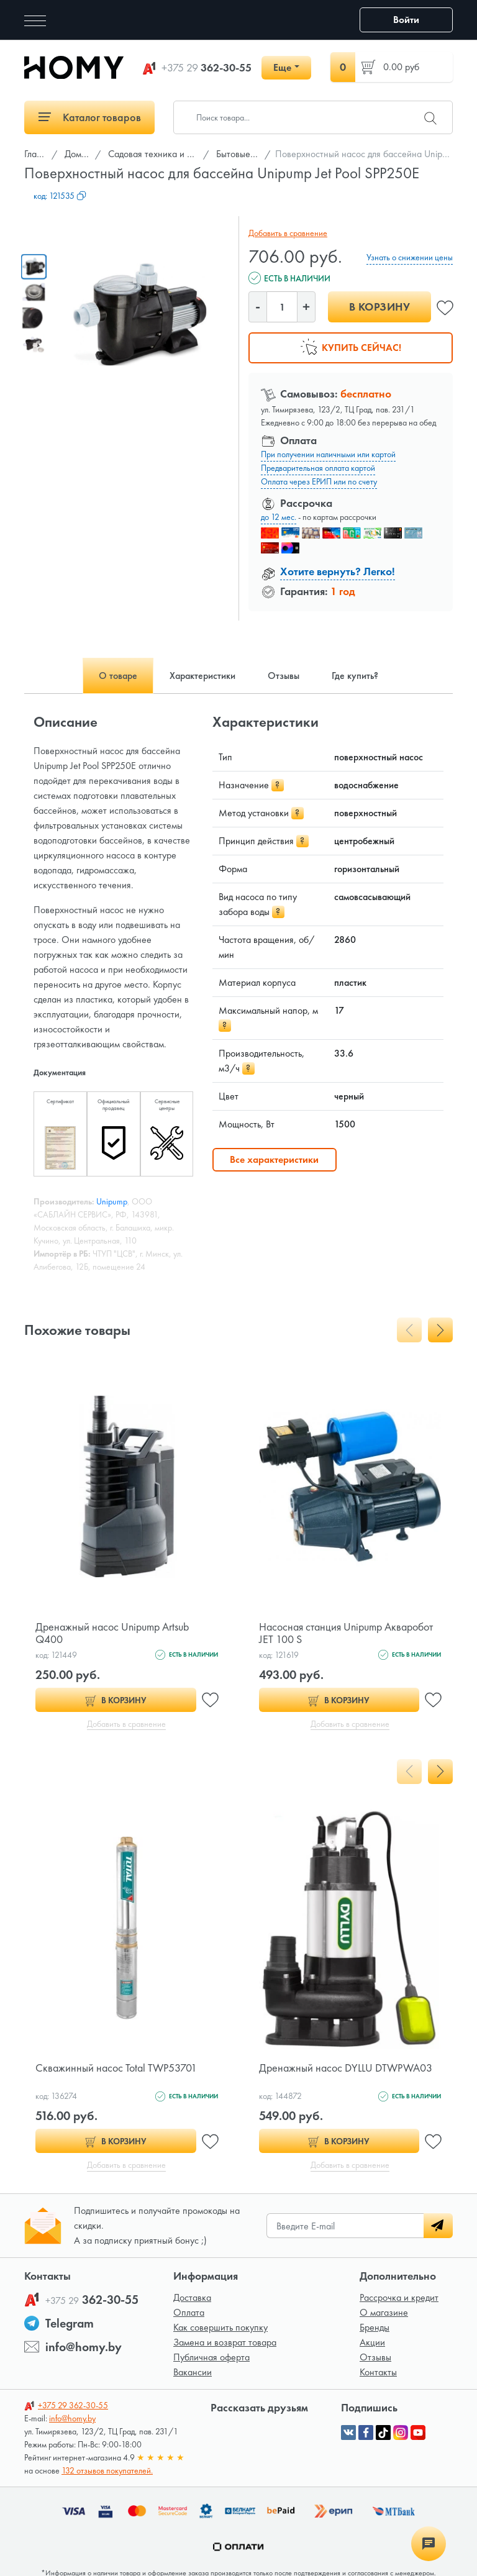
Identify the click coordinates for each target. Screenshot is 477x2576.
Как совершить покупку (220, 2327)
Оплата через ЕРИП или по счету (319, 481)
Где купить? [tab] (355, 675)
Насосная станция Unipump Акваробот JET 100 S (346, 1632)
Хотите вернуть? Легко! (337, 571)
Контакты (378, 2371)
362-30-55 (206, 67)
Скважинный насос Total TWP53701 (116, 2067)
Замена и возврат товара (224, 2342)
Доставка (192, 2297)
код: (60, 195)
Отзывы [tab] (283, 675)
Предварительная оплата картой (318, 467)
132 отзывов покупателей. (107, 2470)
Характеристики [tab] (202, 675)
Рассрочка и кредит (399, 2297)
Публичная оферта (211, 2357)
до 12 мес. (278, 516)
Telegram (69, 2323)
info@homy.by (83, 2347)
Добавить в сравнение (287, 233)
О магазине (384, 2312)
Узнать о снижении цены (409, 257)
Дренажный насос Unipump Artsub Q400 (112, 1632)
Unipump (111, 1201)
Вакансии (192, 2371)
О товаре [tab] (118, 675)
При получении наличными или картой (328, 454)
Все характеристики (274, 1159)
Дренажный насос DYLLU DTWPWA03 (345, 2067)
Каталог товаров (90, 117)
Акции (372, 2342)
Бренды (374, 2327)
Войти (406, 19)
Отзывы (375, 2357)
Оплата (188, 2312)
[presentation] (409, 1330)
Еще (282, 67)
